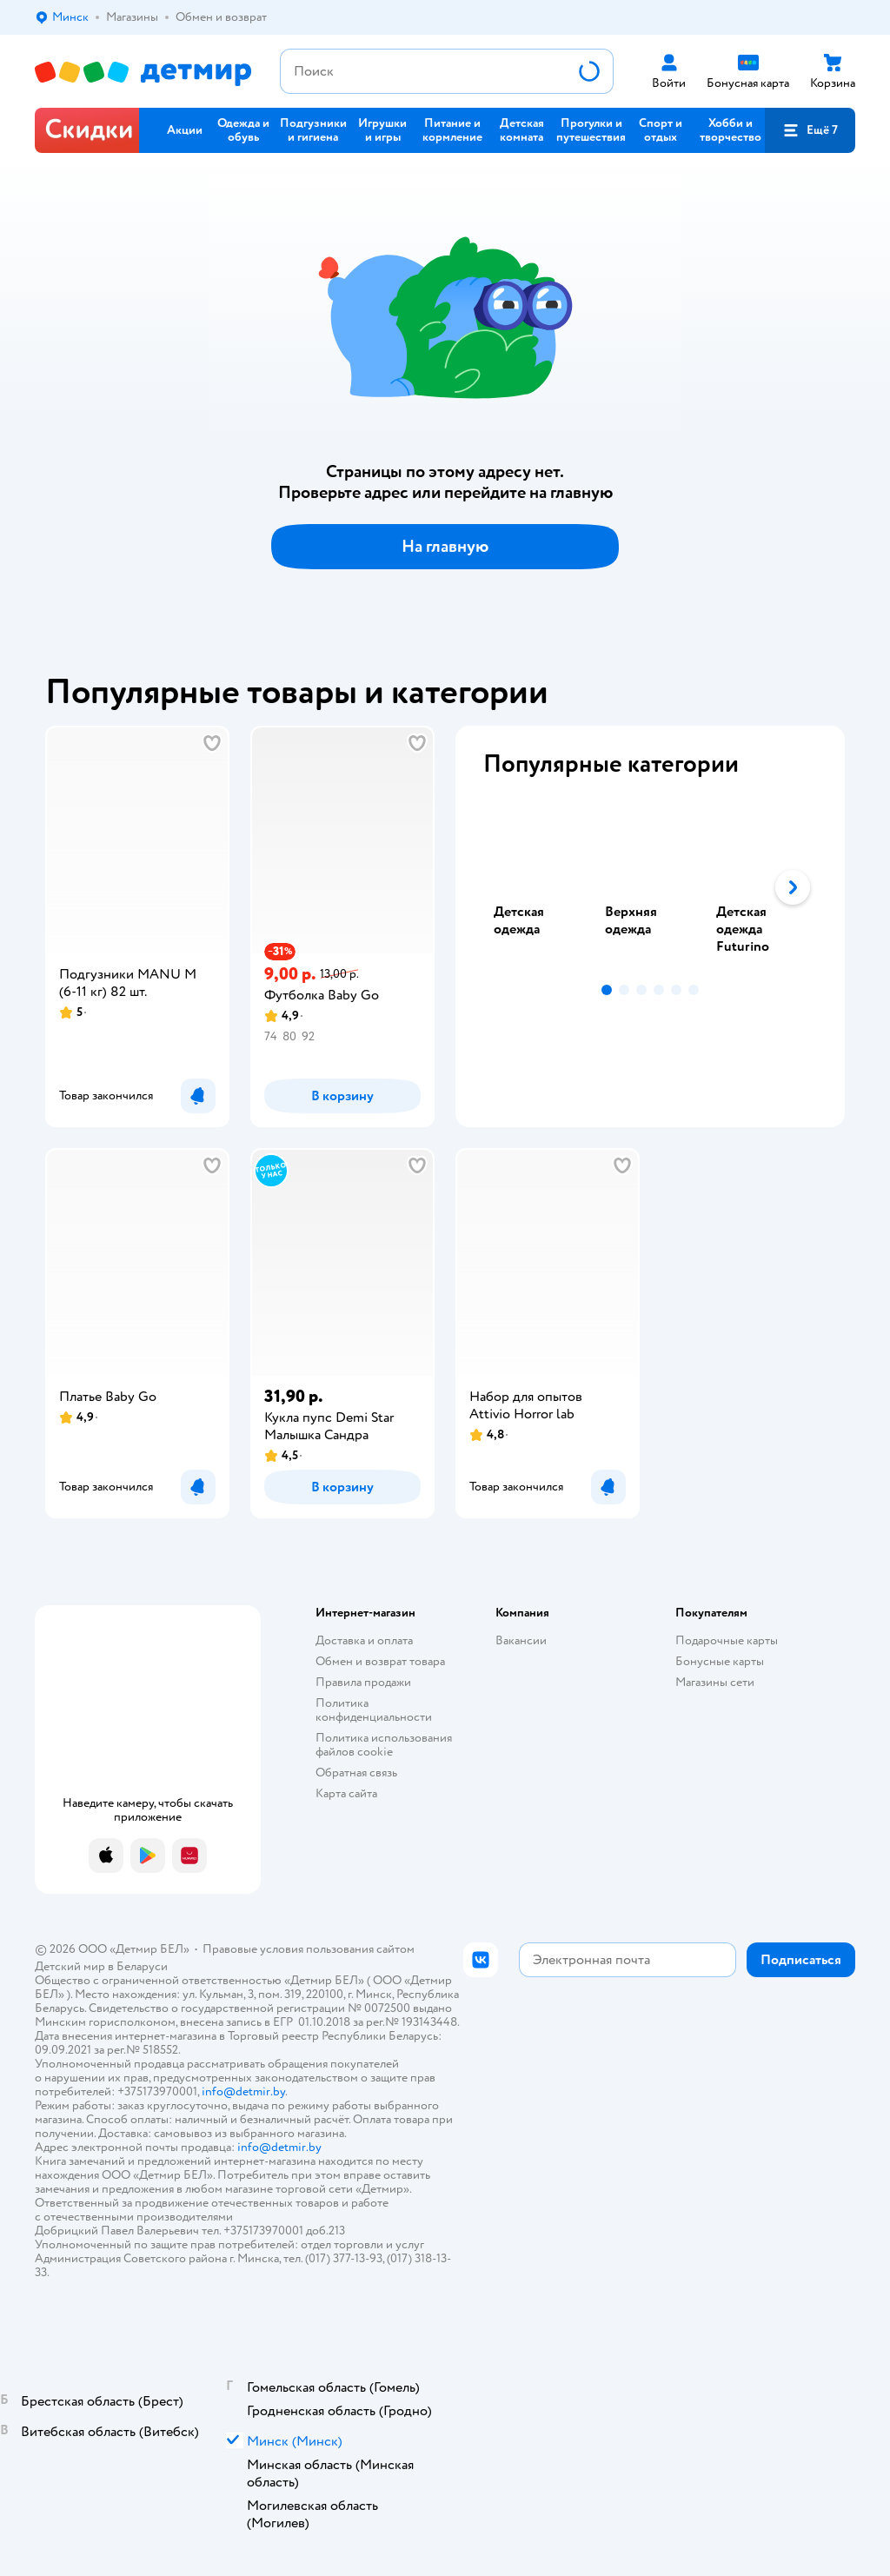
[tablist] (650, 887)
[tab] (538, 887)
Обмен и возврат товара (380, 1661)
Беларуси (142, 1966)
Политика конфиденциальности (373, 1710)
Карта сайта (346, 1793)
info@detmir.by (243, 2091)
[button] (810, 130)
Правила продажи (363, 1682)
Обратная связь (356, 1772)
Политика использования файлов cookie (383, 1744)
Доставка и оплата (364, 1640)
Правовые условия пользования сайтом (309, 1949)
